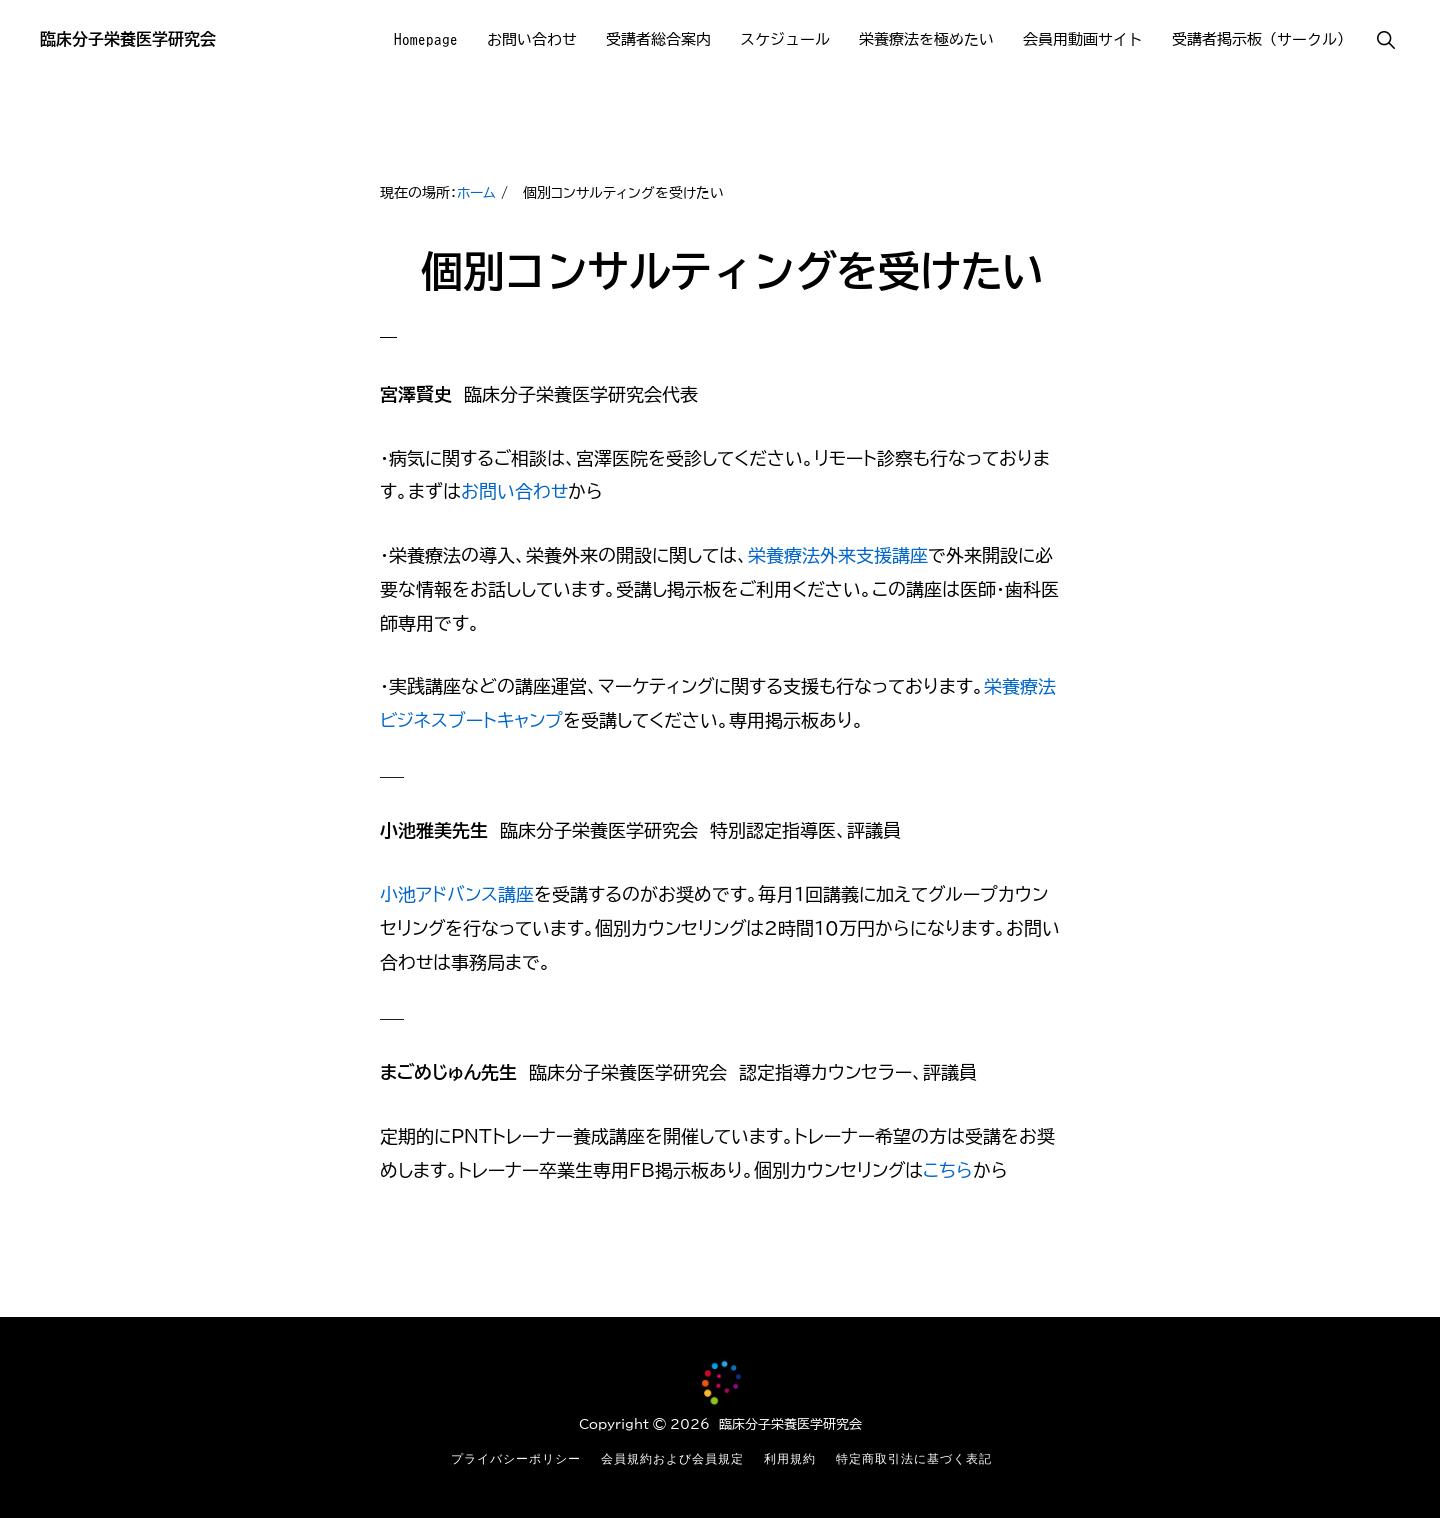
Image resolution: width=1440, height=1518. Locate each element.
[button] (1385, 39)
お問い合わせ (514, 491)
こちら (948, 1170)
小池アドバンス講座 (457, 894)
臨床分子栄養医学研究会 (128, 39)
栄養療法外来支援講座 (838, 555)
